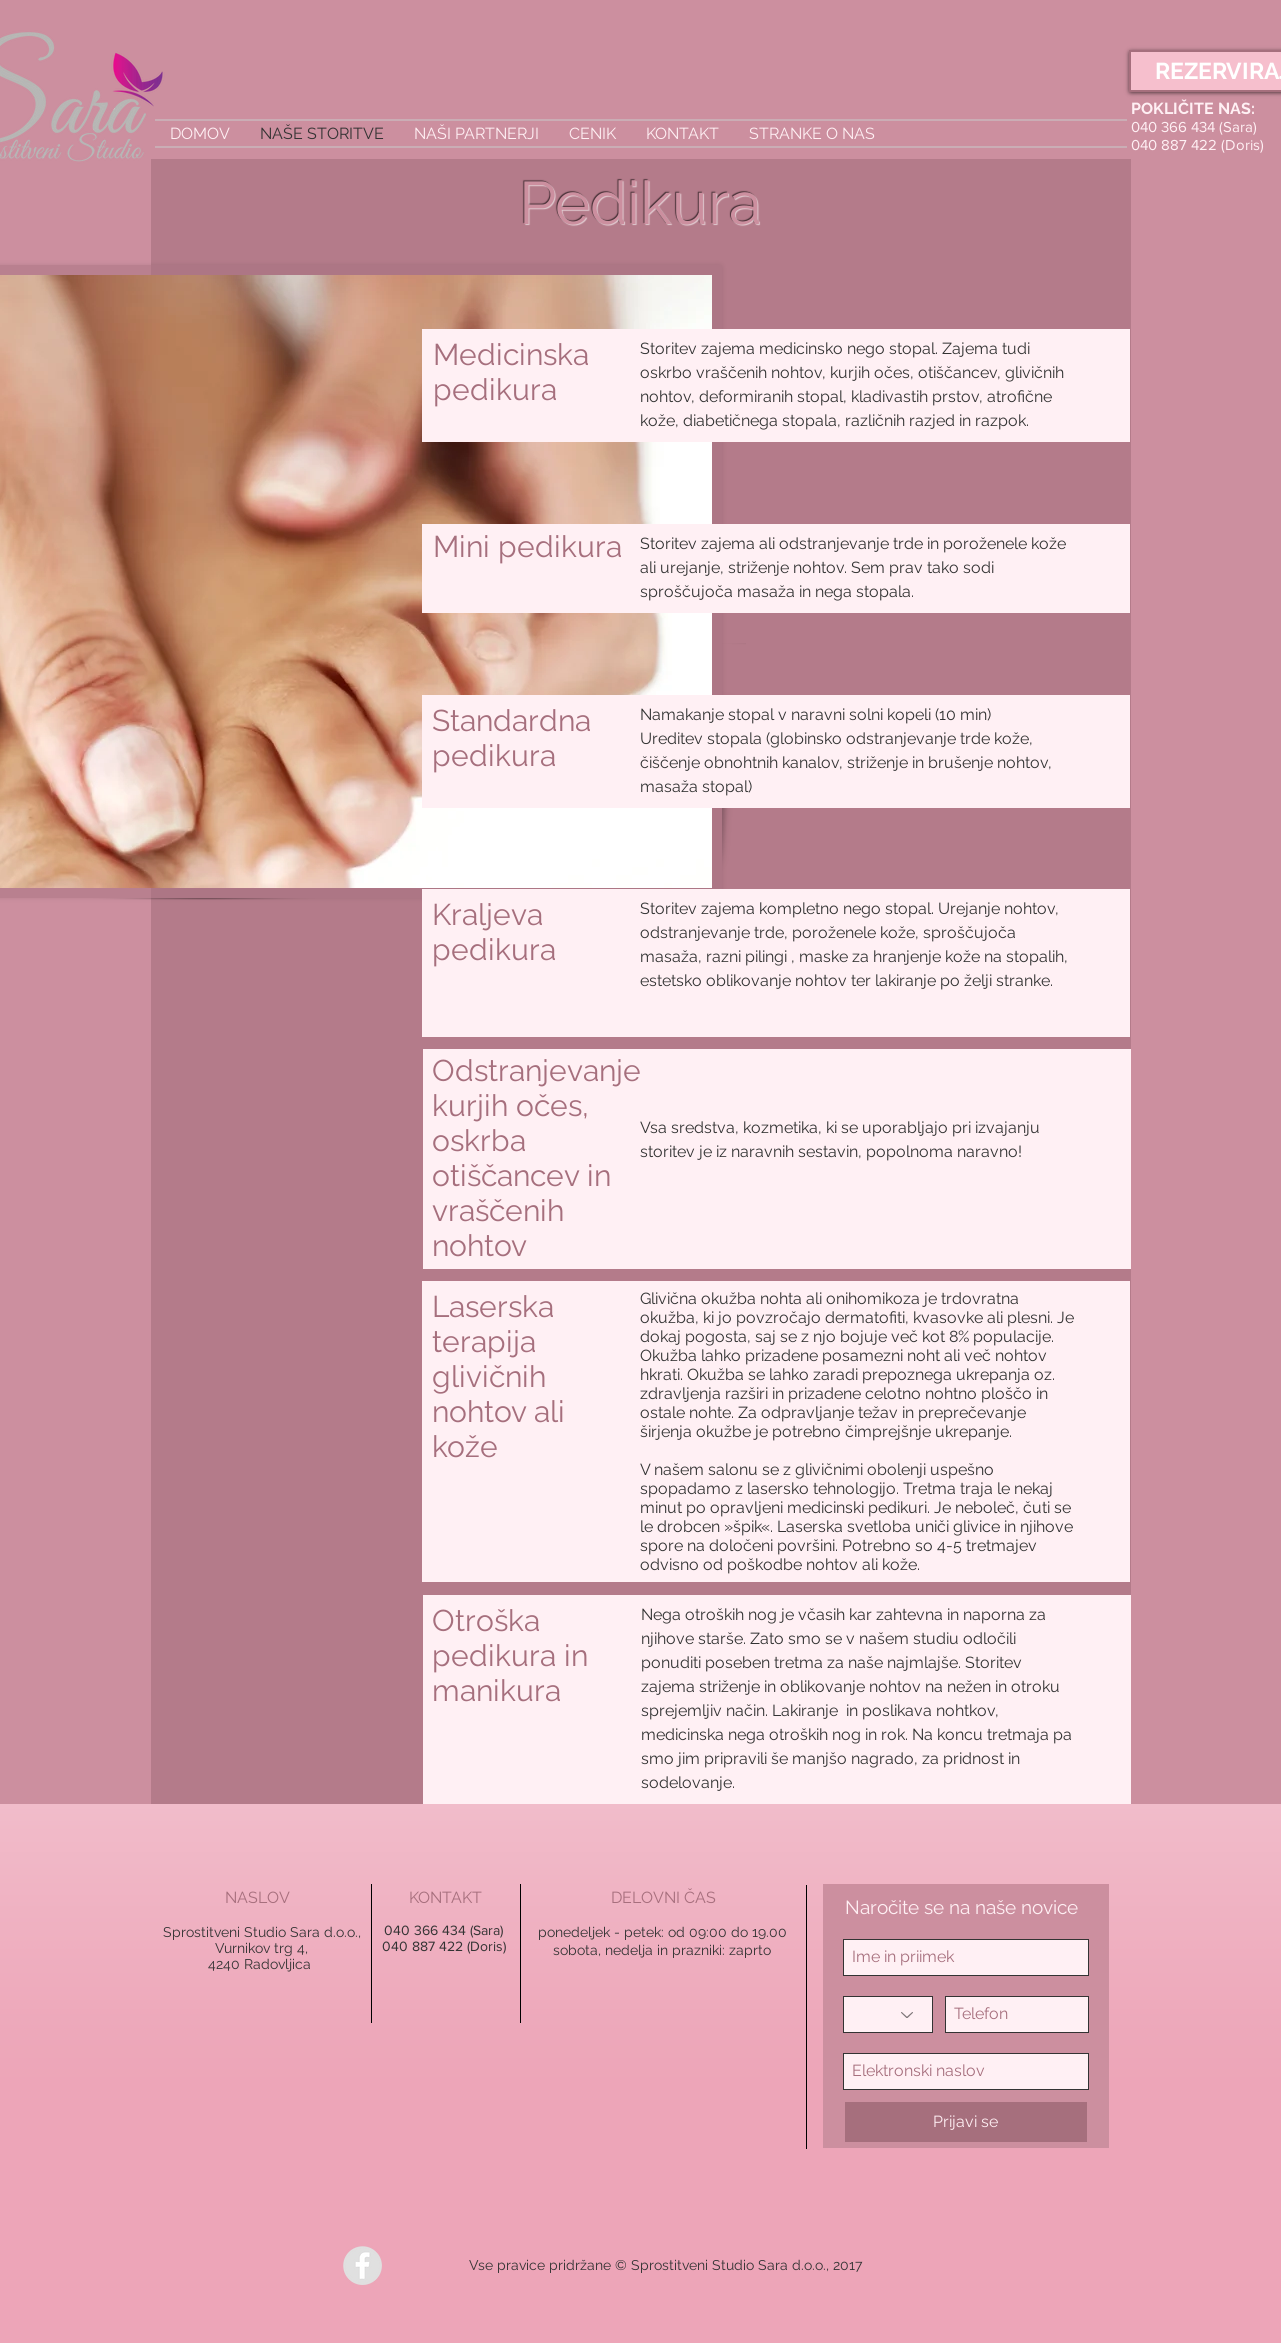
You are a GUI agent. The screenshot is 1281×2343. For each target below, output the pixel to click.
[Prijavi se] (966, 2122)
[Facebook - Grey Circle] (362, 2265)
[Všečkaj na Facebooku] (431, 2266)
